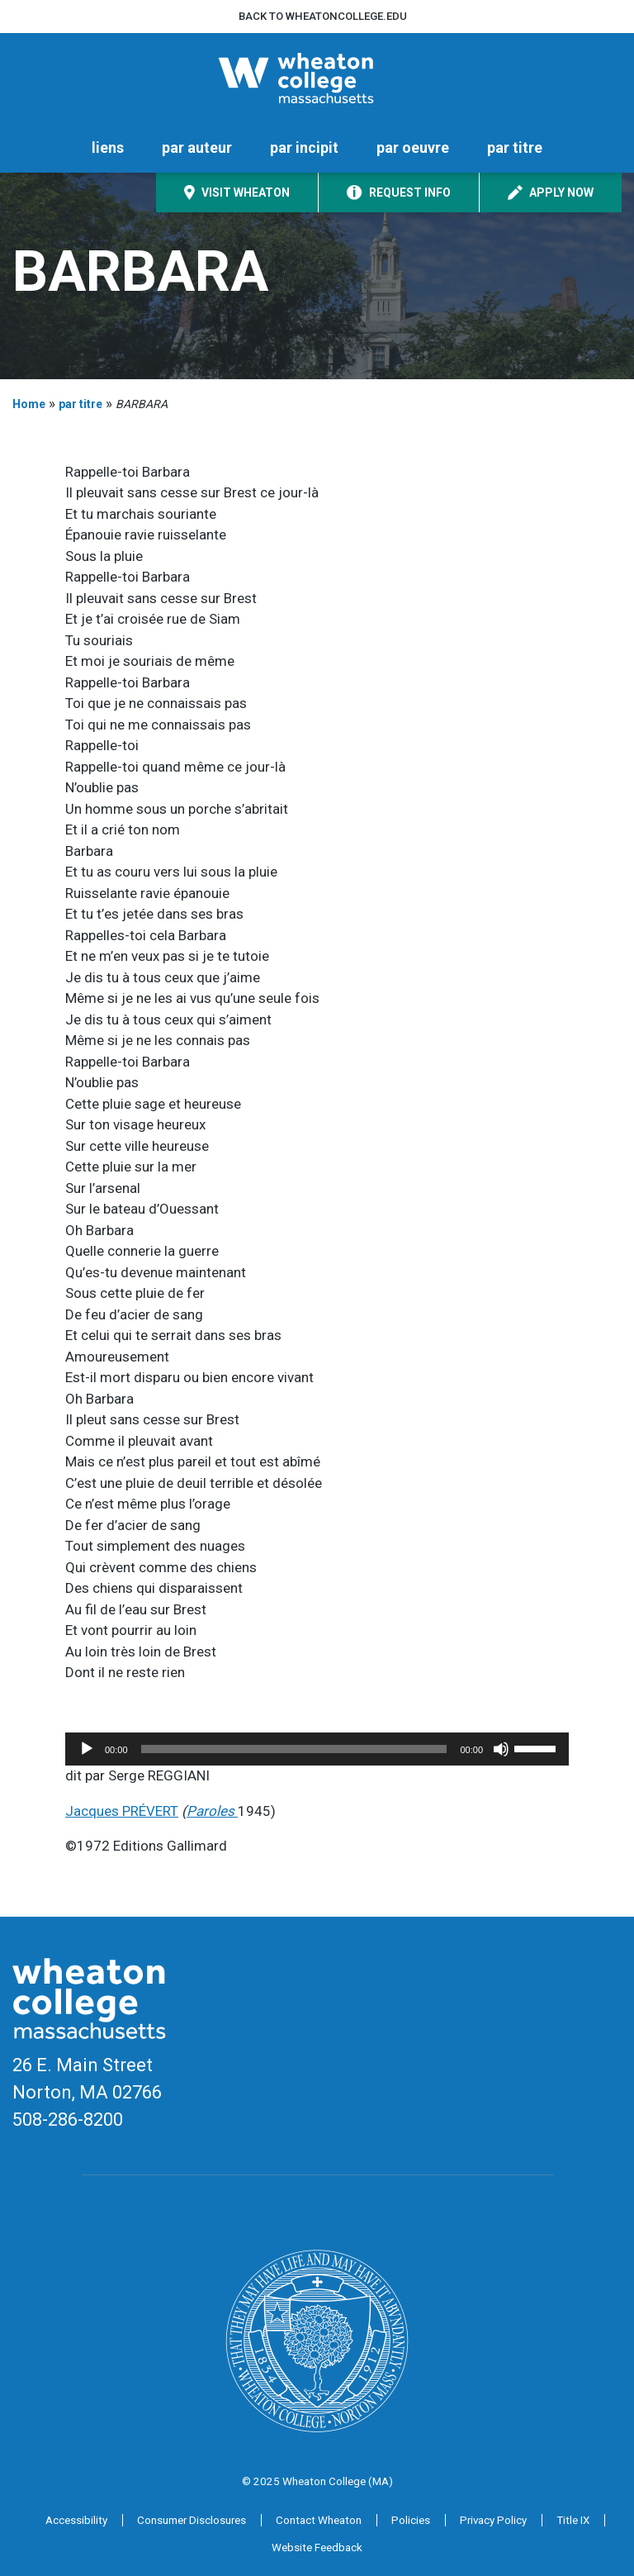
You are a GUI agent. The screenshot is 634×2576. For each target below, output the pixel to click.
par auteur (197, 147)
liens (108, 147)
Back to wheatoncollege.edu (323, 16)
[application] (317, 1749)
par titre (514, 147)
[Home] (317, 78)
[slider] (294, 1749)
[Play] (86, 1749)
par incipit (304, 147)
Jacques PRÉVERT (121, 1811)
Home (28, 404)
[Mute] (501, 1749)
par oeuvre (412, 147)
